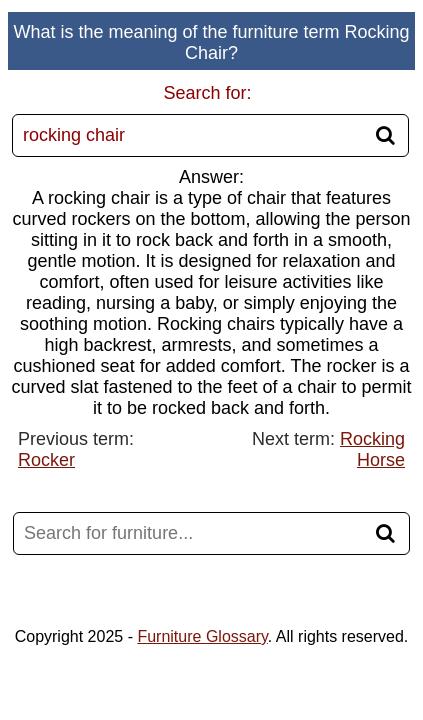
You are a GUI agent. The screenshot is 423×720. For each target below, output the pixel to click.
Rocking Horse (372, 449)
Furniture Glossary (202, 636)
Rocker (46, 460)
